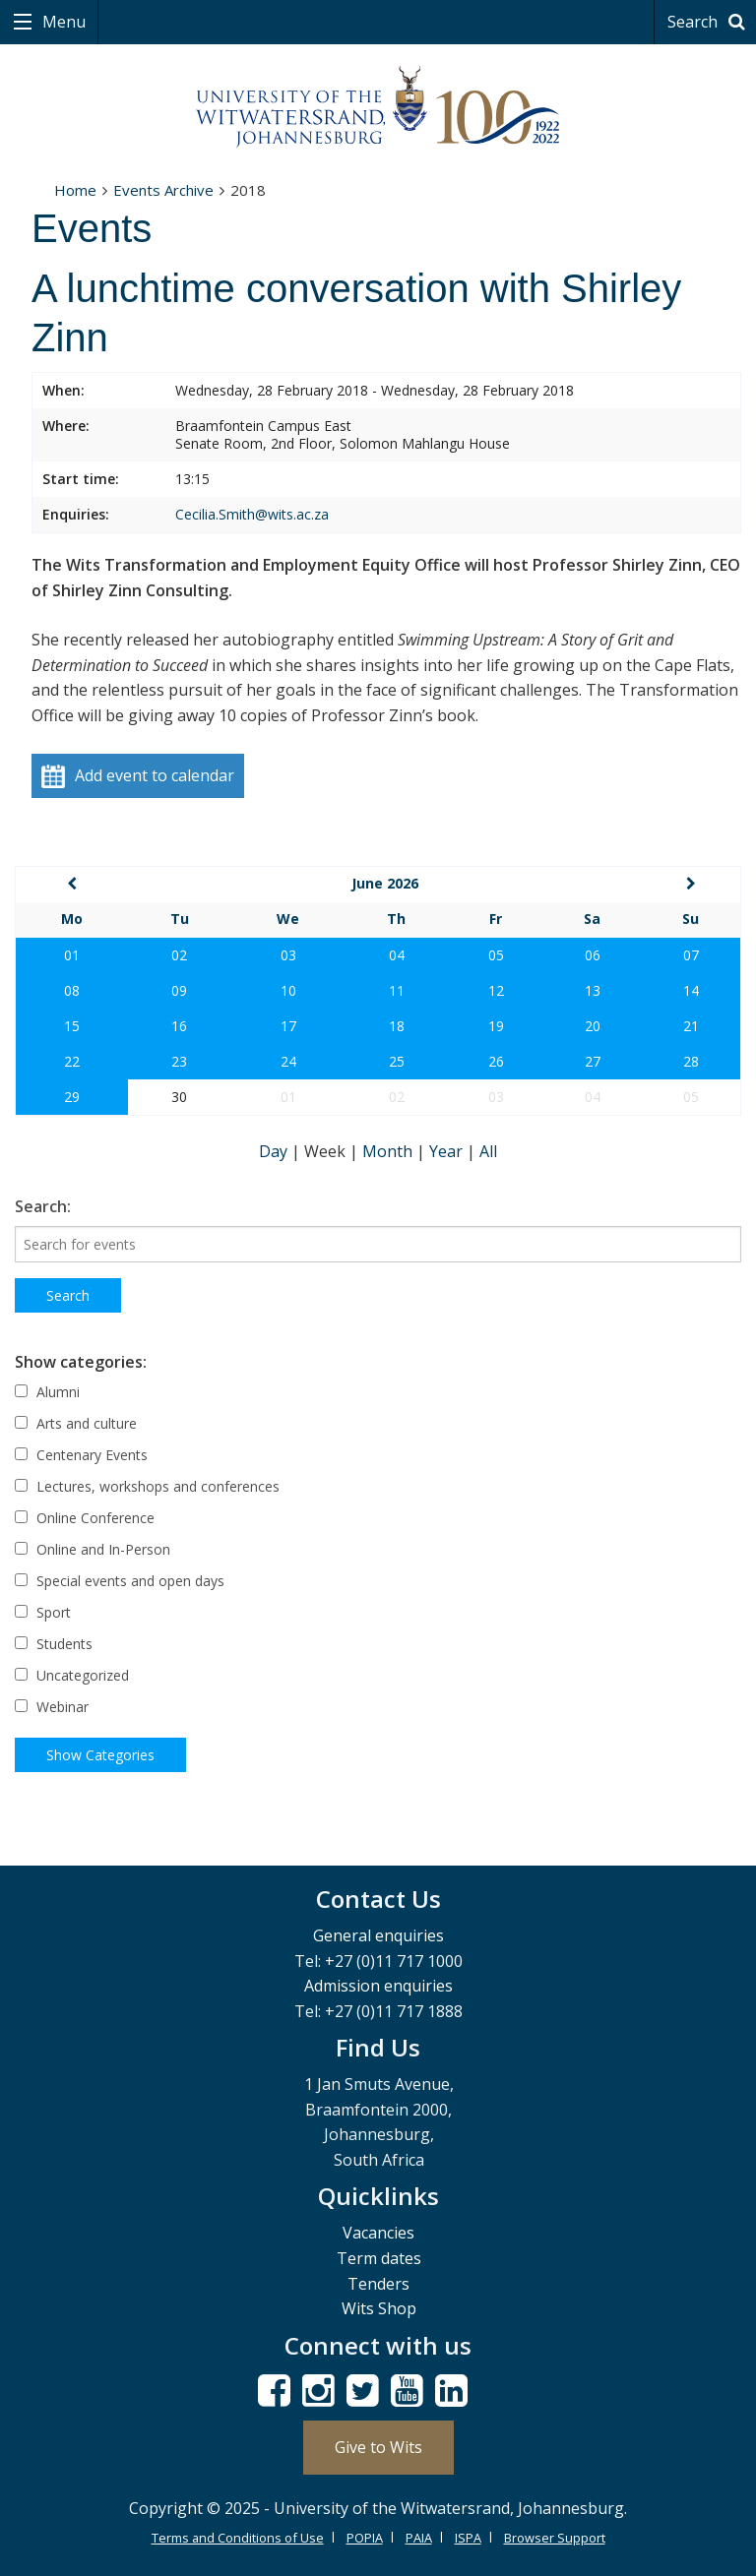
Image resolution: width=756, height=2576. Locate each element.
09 (179, 990)
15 (72, 1025)
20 (592, 1025)
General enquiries (378, 1935)
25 (397, 1061)
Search (709, 21)
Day (275, 1151)
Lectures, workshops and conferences (147, 1486)
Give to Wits (378, 2447)
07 (691, 955)
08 (72, 990)
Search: (43, 1206)
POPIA (364, 2537)
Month (389, 1151)
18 (397, 1025)
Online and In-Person (92, 1549)
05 (496, 955)
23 (179, 1061)
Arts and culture (76, 1423)
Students (54, 1643)
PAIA (419, 2537)
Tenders (378, 2284)
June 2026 (384, 883)
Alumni (47, 1391)
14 (691, 990)
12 (496, 990)
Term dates (379, 2258)
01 (72, 955)
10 (288, 990)
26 (496, 1061)
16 (179, 1025)
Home (75, 190)
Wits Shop (379, 2308)
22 (72, 1061)
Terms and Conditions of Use (238, 2537)
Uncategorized (72, 1675)
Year (448, 1151)
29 (72, 1096)
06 (592, 955)
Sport (43, 1612)
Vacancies (378, 2232)
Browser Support (554, 2537)
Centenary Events (81, 1454)
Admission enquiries (378, 1985)
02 (179, 955)
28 (691, 1061)
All (488, 1151)
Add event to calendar (137, 777)
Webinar (52, 1706)
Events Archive (163, 190)
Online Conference (85, 1517)
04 (397, 955)
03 (288, 955)
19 (496, 1025)
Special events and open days (119, 1580)
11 (397, 990)
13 (592, 990)
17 (288, 1025)
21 (691, 1025)
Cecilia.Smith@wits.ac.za (252, 514)
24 (288, 1061)
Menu (62, 21)
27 (592, 1061)
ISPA (468, 2537)
